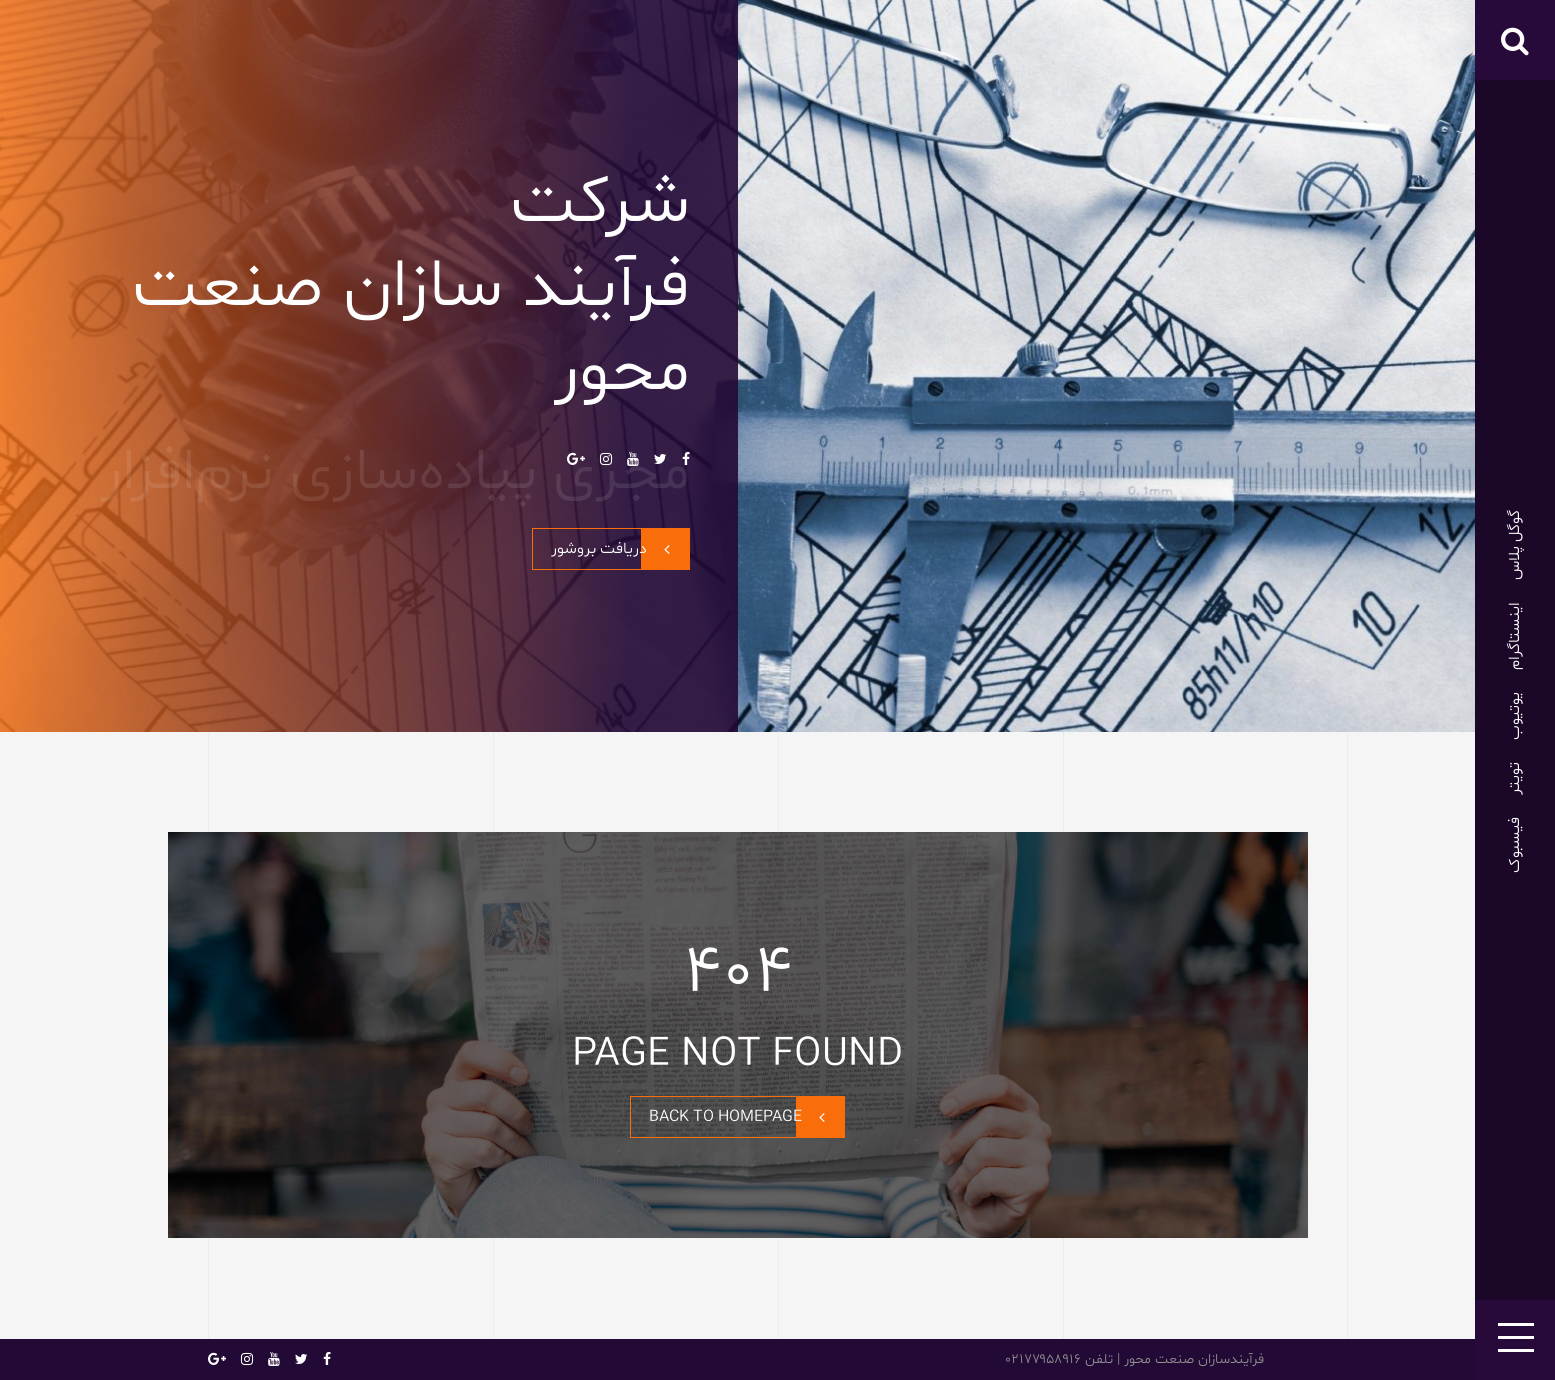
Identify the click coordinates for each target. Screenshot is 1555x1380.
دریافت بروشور (620, 549)
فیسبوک (1515, 845)
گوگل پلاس (1515, 545)
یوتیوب (1515, 716)
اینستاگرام (1515, 636)
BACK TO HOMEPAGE (746, 1117)
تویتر (1515, 778)
